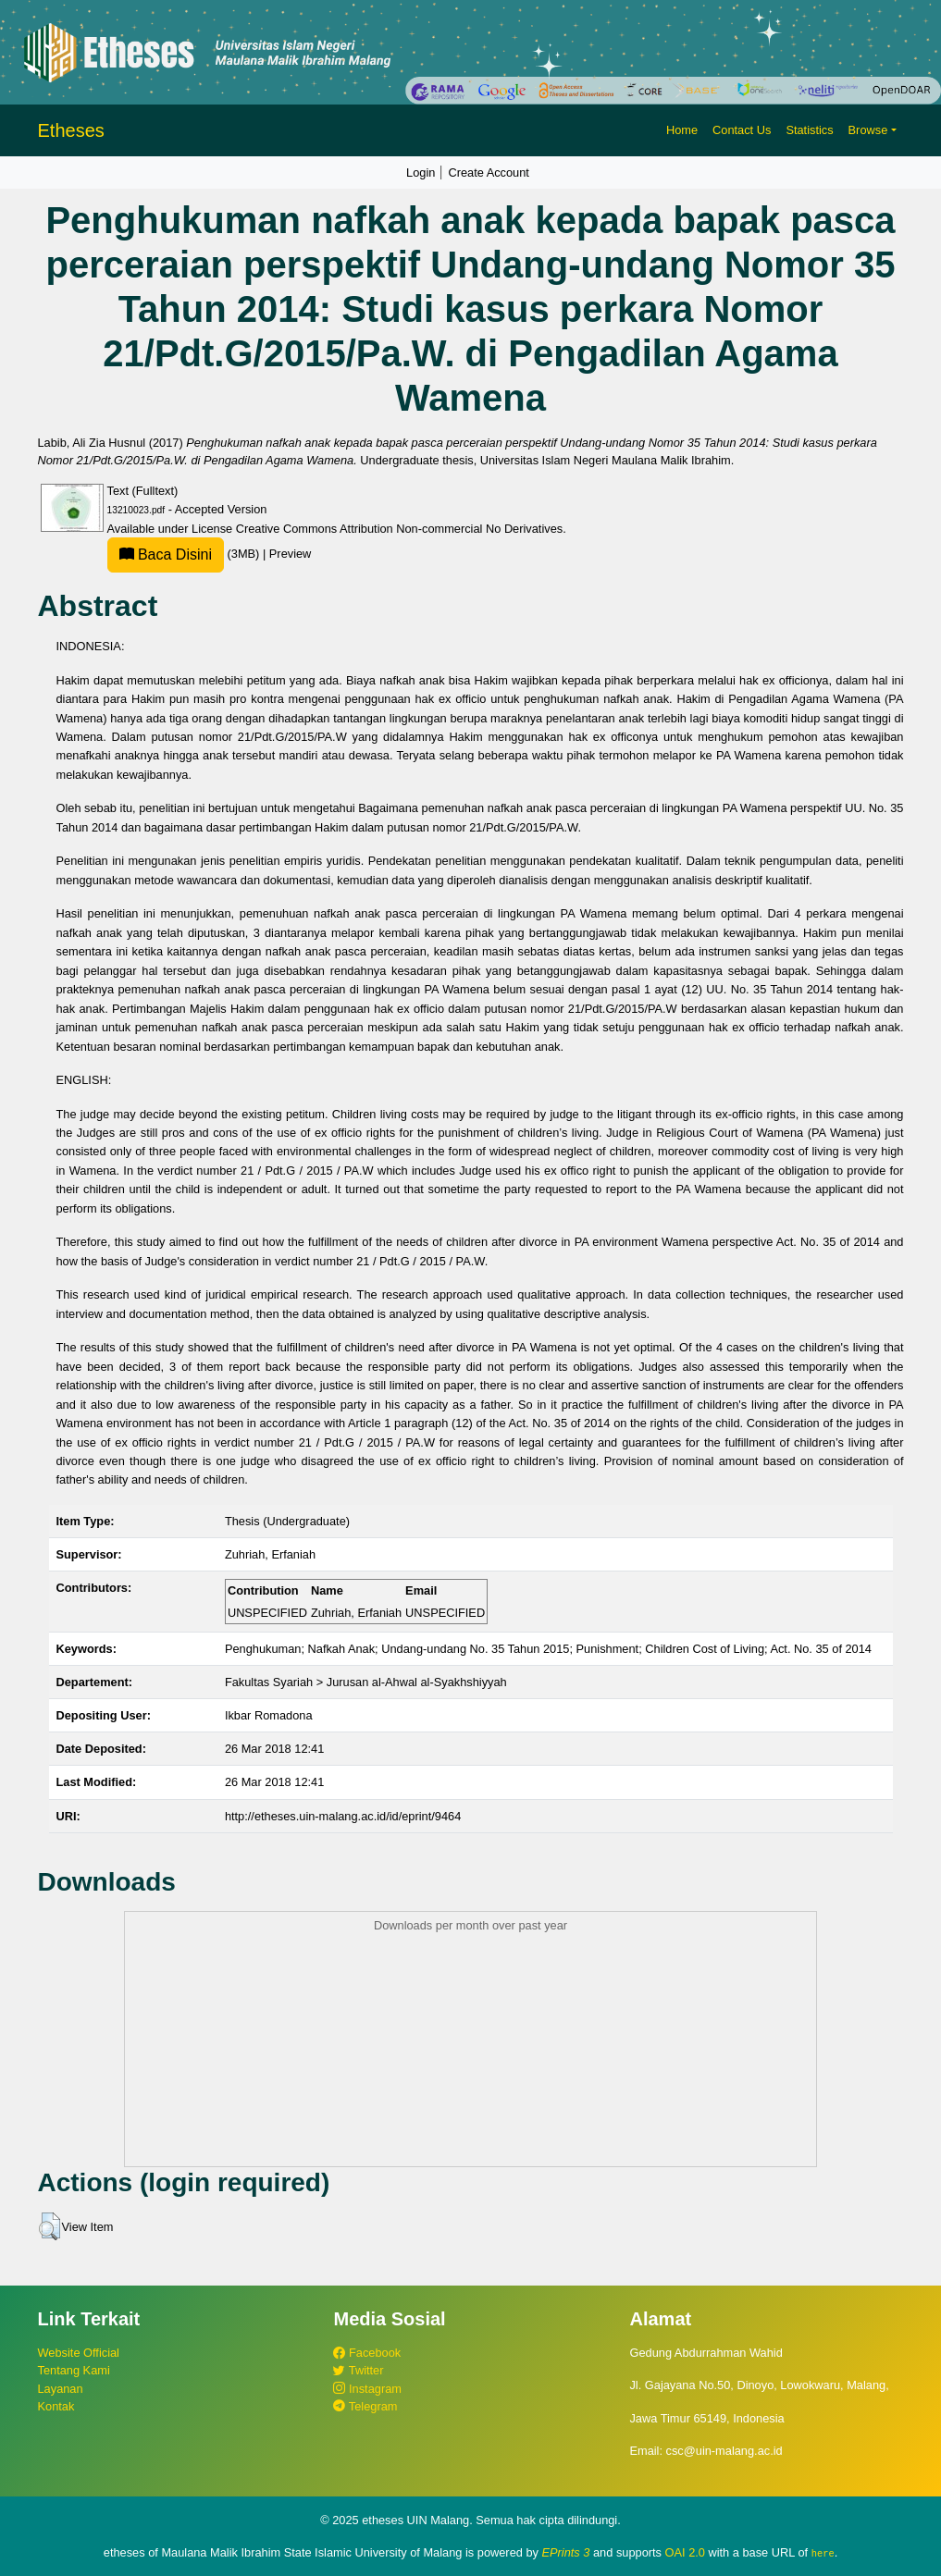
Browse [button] (868, 130)
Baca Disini (165, 554)
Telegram (365, 2406)
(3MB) (185, 554)
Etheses (71, 130)
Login (420, 172)
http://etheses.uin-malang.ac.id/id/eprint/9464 (343, 1816)
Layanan (60, 2389)
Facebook (367, 2353)
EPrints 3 (566, 2552)
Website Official (78, 2353)
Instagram (367, 2389)
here (823, 2552)
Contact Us (741, 130)
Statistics (809, 130)
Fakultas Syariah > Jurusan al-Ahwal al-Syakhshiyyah (366, 1682)
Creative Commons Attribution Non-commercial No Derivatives (399, 529)
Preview (290, 554)
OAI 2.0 (685, 2552)
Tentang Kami (74, 2370)
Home (682, 130)
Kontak (56, 2406)
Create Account (488, 172)
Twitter (358, 2370)
